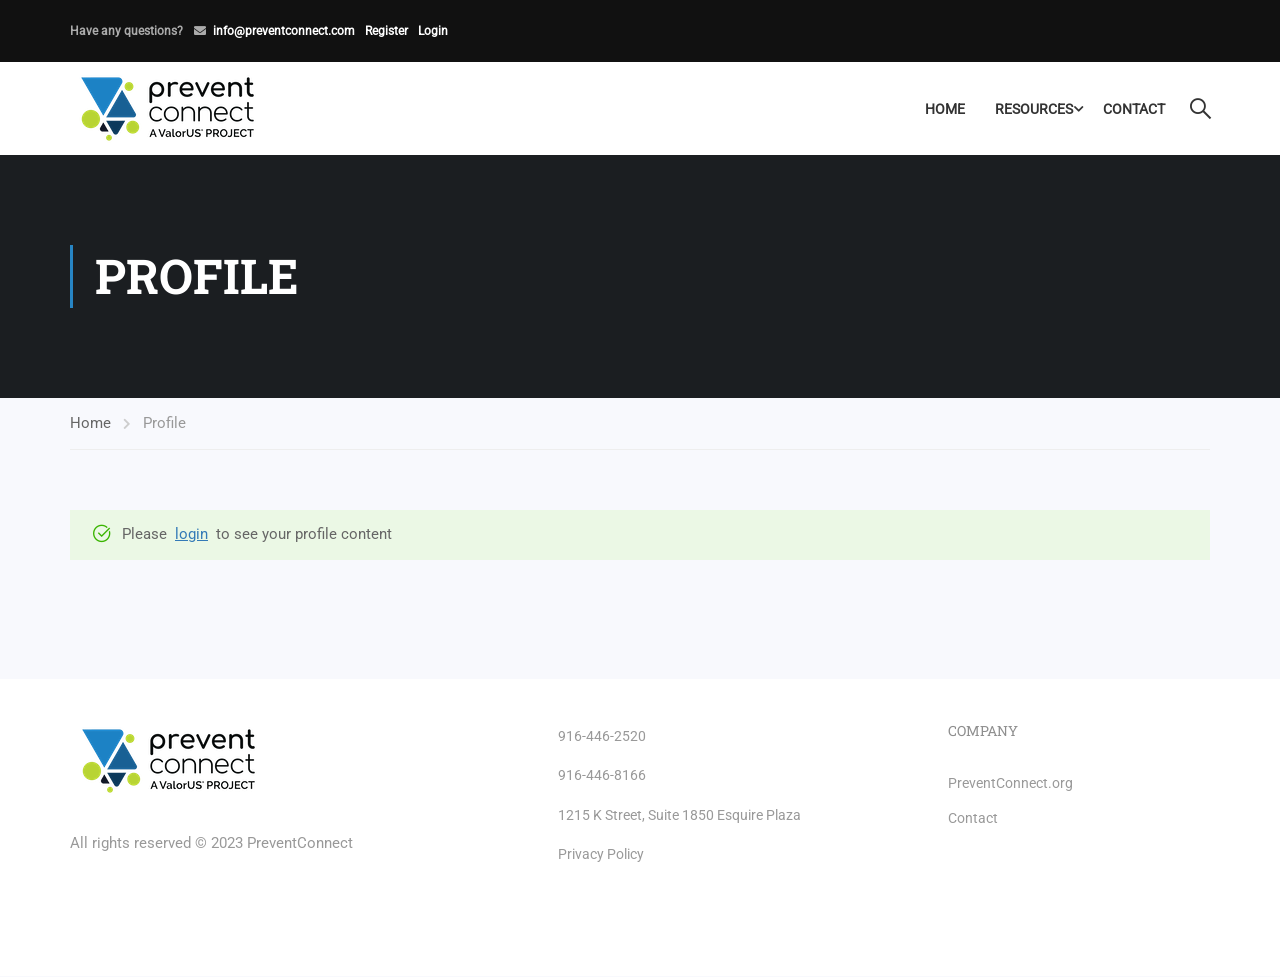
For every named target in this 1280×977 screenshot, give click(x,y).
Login (433, 31)
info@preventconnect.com (284, 31)
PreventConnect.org (1010, 783)
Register (386, 31)
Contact (1133, 109)
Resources (1033, 109)
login (191, 535)
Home (944, 109)
